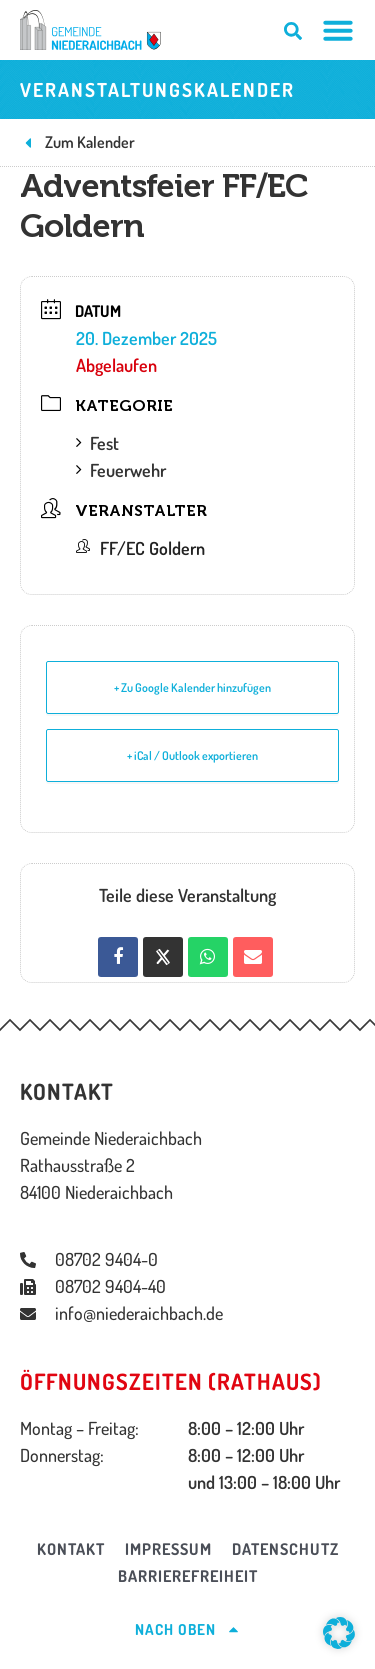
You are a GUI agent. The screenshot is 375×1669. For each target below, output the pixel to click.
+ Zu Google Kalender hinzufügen (192, 687)
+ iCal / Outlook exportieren (192, 755)
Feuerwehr (121, 470)
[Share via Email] (253, 957)
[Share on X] (163, 957)
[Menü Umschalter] (338, 30)
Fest (97, 443)
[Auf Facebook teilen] (118, 957)
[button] (339, 1633)
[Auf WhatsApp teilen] (208, 957)
